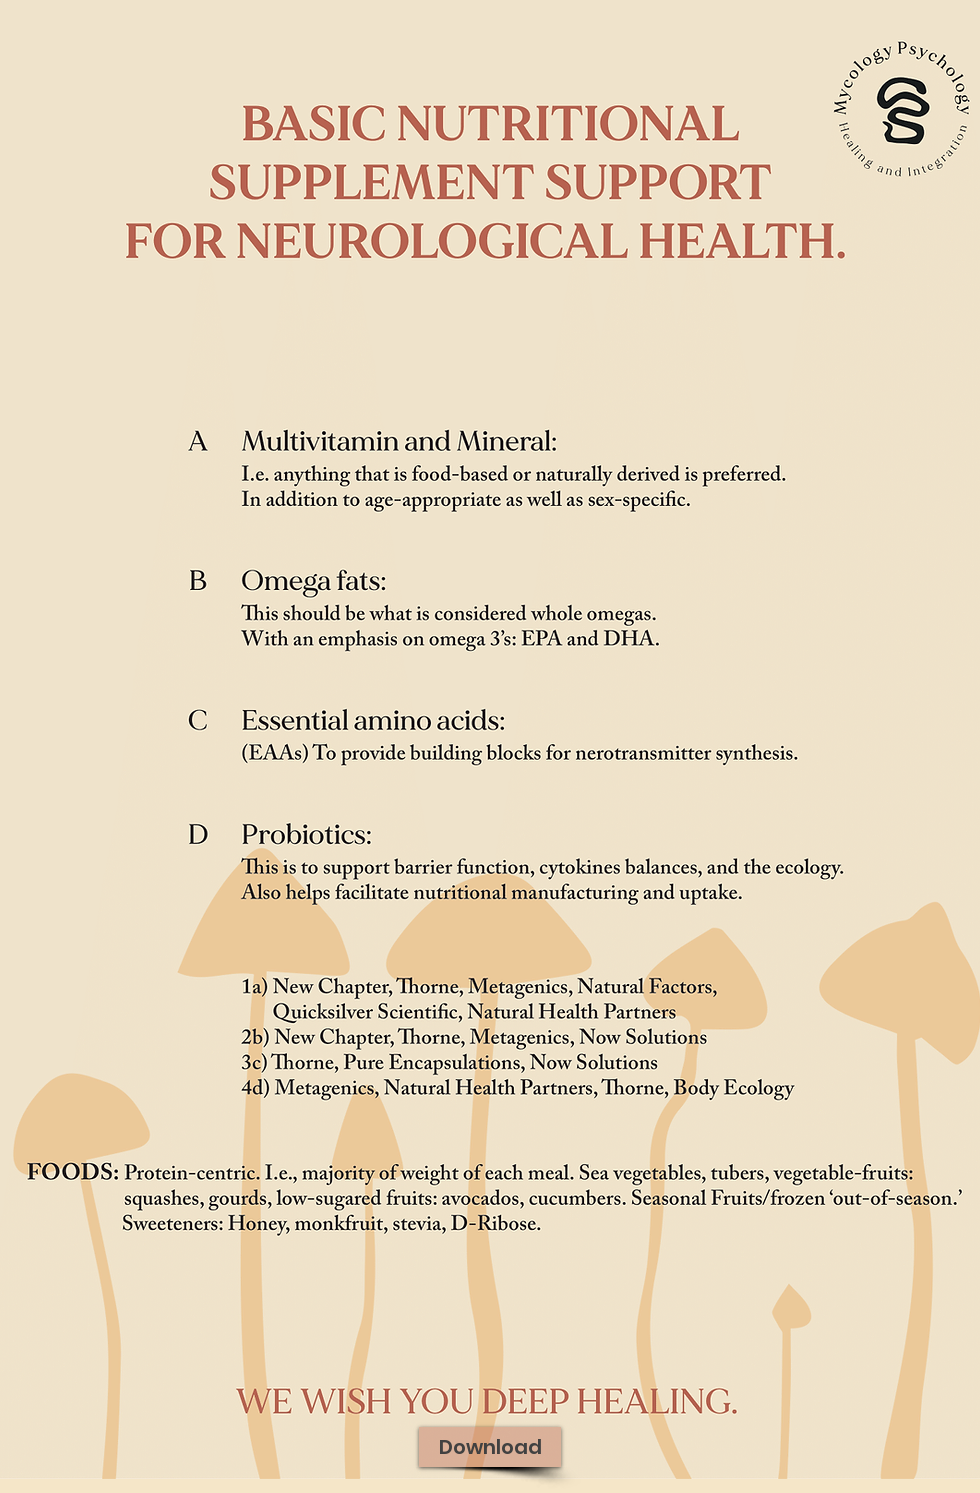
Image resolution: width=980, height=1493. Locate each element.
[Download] (490, 1447)
